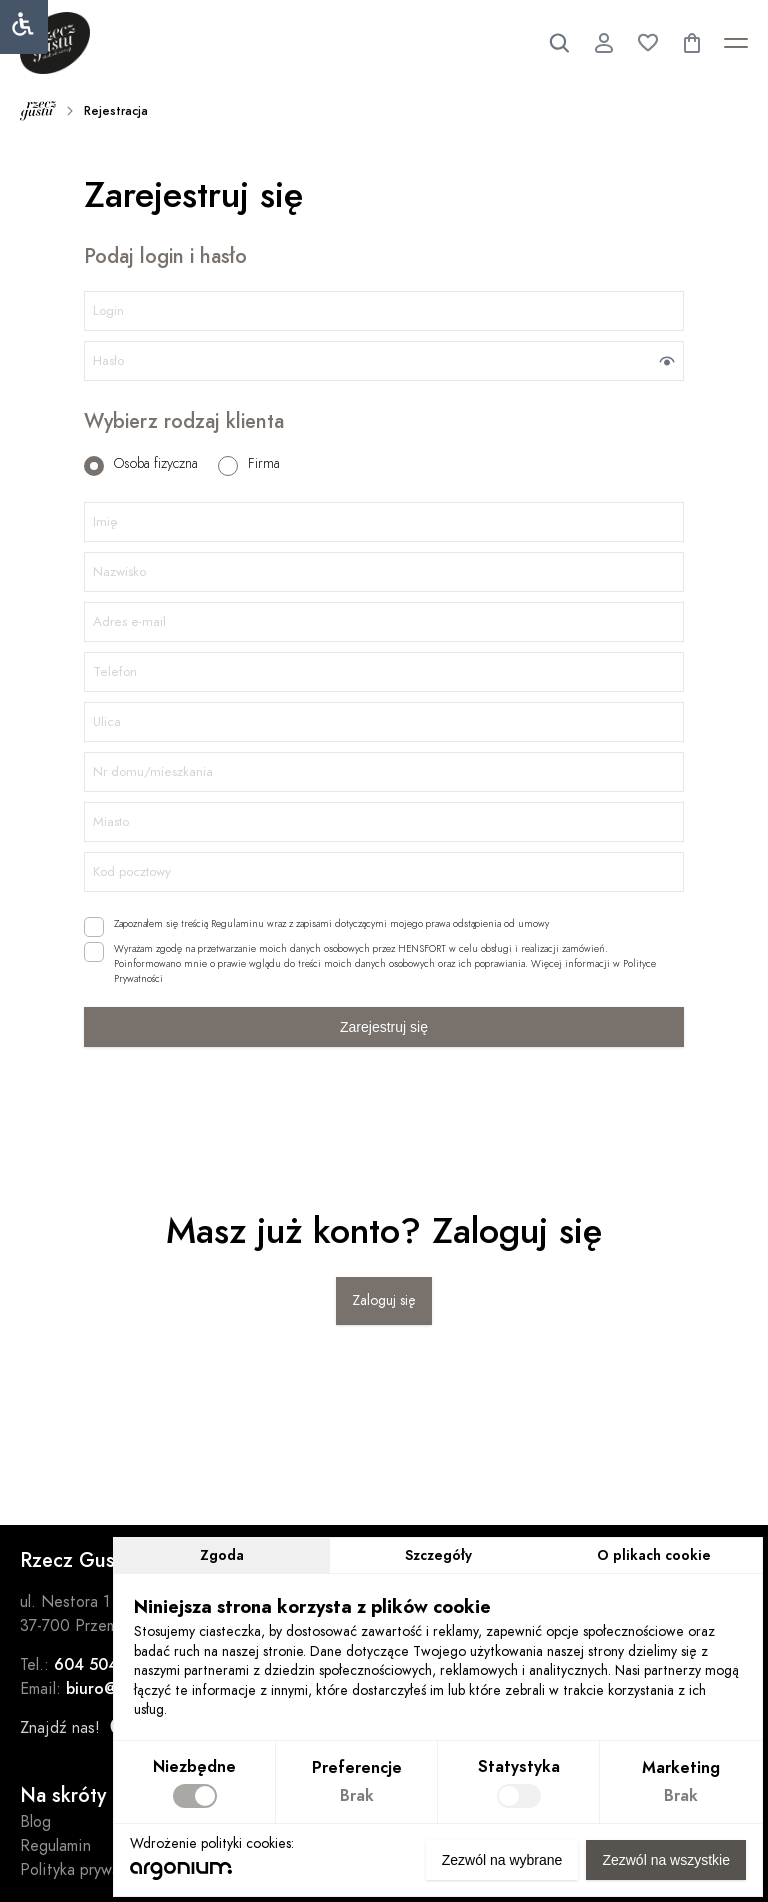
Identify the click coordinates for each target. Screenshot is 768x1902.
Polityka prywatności (91, 1870)
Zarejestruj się (384, 1027)
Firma (249, 464)
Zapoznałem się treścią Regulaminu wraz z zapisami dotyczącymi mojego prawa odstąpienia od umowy (316, 924)
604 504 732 (102, 1665)
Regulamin (55, 1846)
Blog (35, 1822)
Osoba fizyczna (141, 464)
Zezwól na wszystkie (666, 1860)
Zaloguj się (384, 1300)
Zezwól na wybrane (502, 1860)
